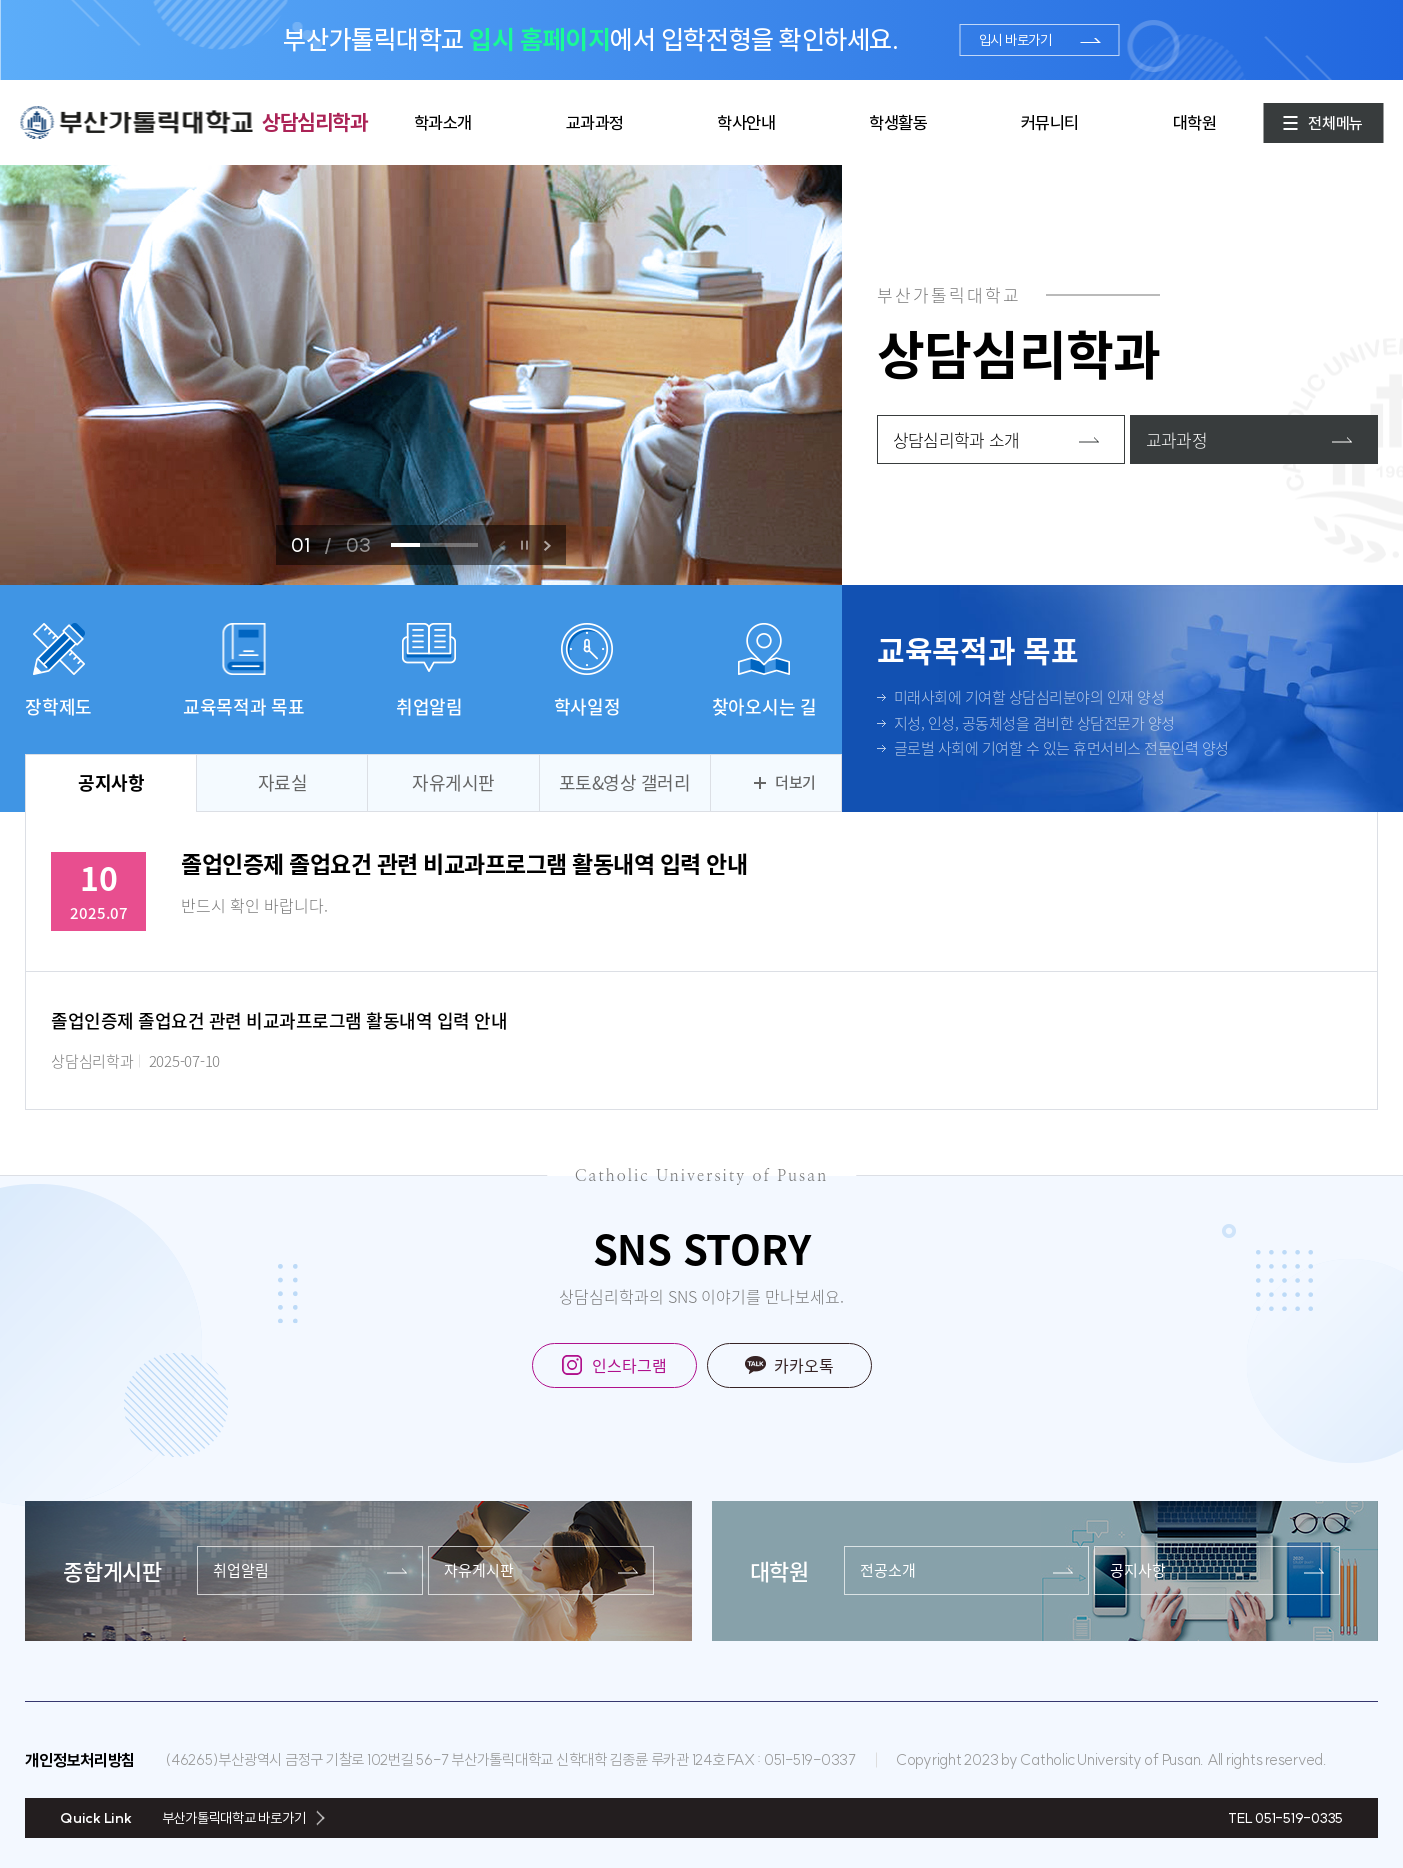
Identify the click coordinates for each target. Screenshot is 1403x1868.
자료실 (283, 782)
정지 (524, 545)
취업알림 (241, 1570)
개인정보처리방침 (80, 1760)
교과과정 (1176, 439)
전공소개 (888, 1570)
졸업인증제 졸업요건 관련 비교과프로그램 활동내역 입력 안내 (464, 863)
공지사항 (111, 782)
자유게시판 (453, 782)
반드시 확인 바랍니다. (254, 905)
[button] (547, 545)
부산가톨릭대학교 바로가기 (234, 1818)
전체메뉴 (1335, 123)
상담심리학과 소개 (956, 439)
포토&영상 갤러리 (625, 782)
